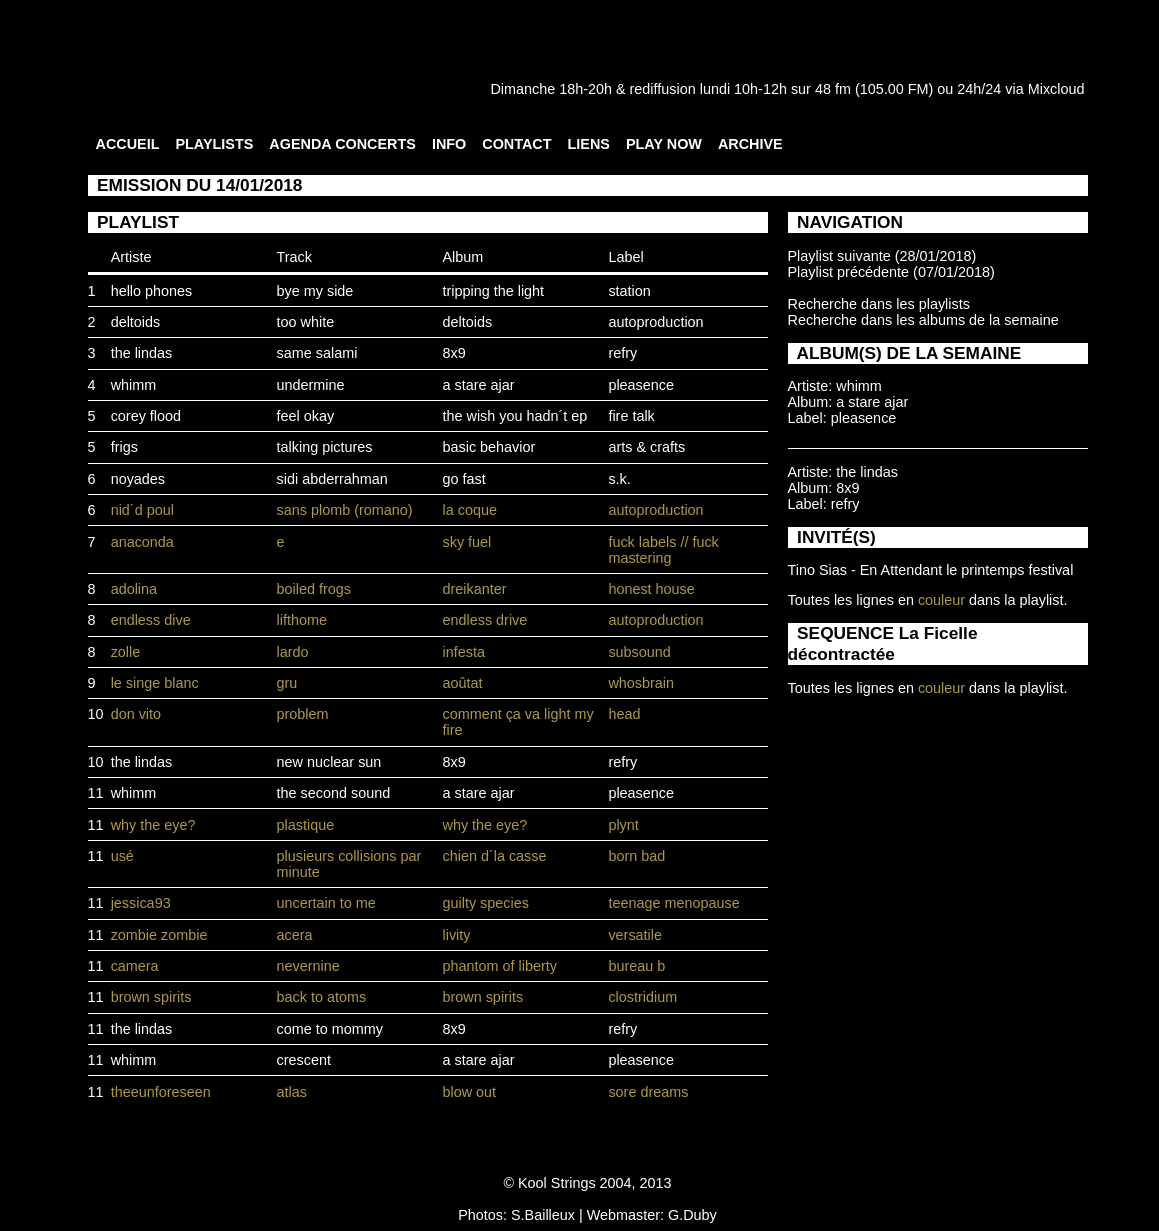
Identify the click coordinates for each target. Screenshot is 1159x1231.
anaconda (142, 542)
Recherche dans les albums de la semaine (923, 320)
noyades (138, 479)
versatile (635, 935)
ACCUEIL (128, 144)
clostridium (642, 997)
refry (622, 353)
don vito (136, 714)
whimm (134, 385)
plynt (623, 825)
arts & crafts (646, 447)
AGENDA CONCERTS (342, 144)
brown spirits (151, 997)
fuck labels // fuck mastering (663, 550)
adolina (134, 589)
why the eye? (153, 825)
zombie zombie (159, 935)
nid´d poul (142, 510)
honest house (651, 589)
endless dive (151, 620)
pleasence (641, 385)
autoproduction (655, 322)
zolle (126, 652)
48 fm (833, 89)
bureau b (636, 966)
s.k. (619, 479)
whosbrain (641, 683)
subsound (639, 652)
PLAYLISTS (214, 144)
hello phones (152, 291)
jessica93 (141, 903)
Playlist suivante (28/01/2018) (882, 256)
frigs (124, 447)
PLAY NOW (664, 144)
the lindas (142, 353)
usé (122, 856)
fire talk (631, 416)
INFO (449, 144)
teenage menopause (673, 903)
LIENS (589, 144)
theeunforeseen (161, 1092)
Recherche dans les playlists (879, 304)
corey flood (146, 416)
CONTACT (516, 144)
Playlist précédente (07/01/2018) (891, 272)
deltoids (136, 322)
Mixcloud (1056, 89)
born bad (636, 856)
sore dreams (648, 1092)
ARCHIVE (750, 144)
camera (135, 966)
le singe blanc (155, 683)
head (624, 714)
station (629, 291)
